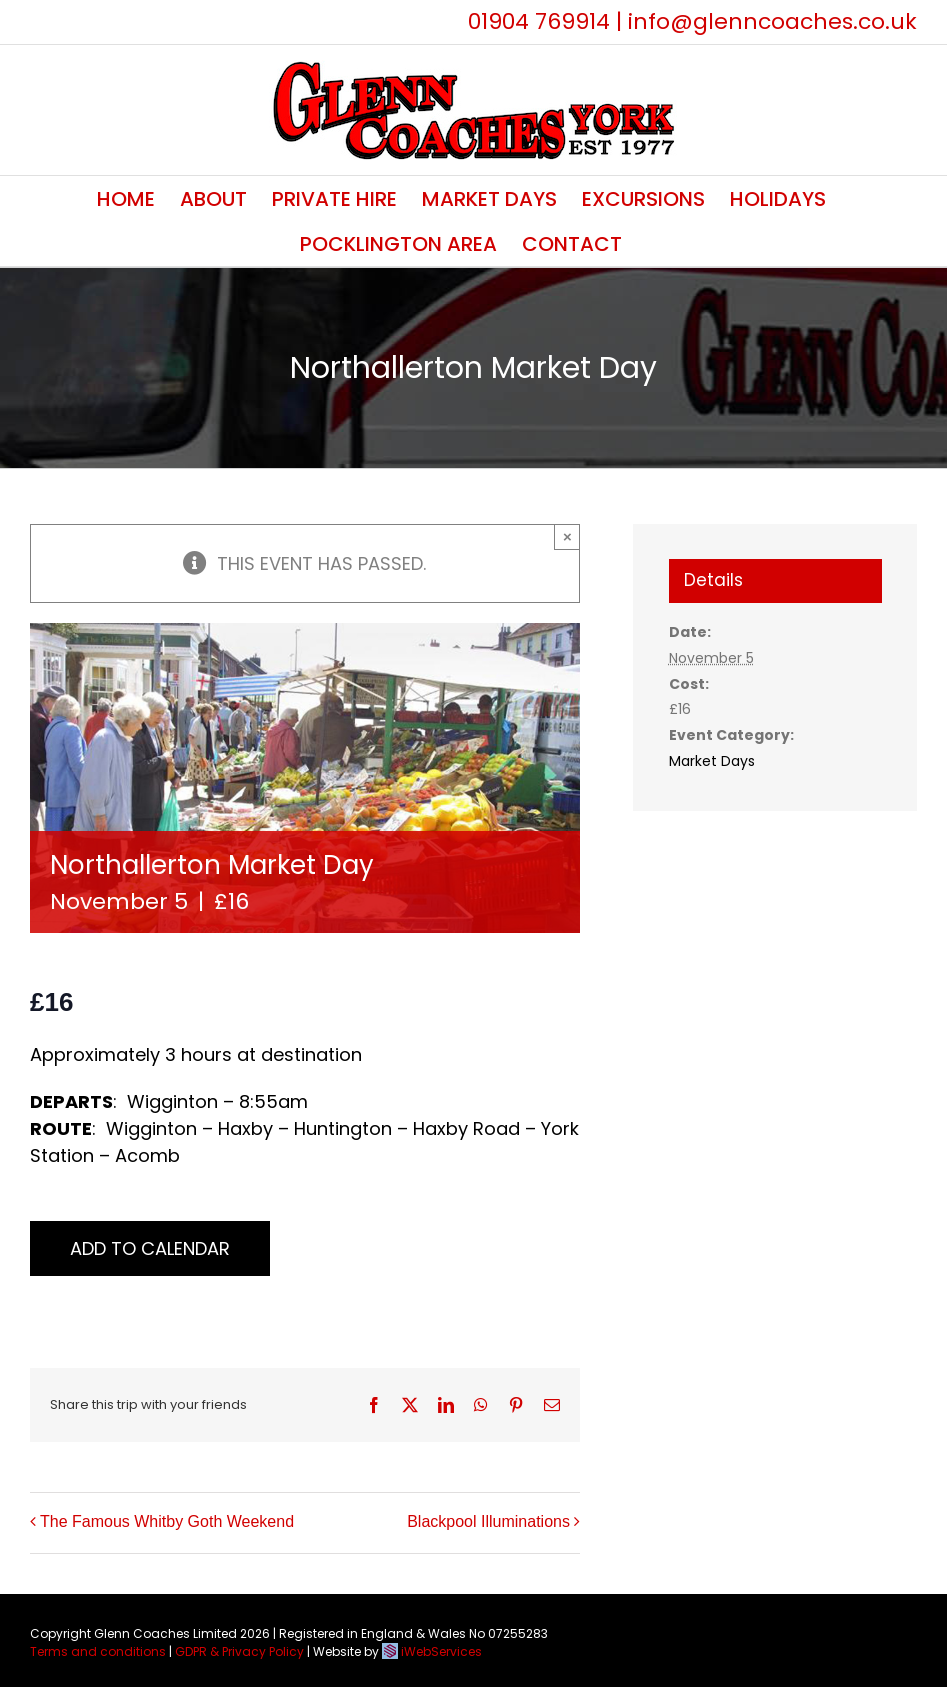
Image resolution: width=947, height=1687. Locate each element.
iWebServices (441, 1651)
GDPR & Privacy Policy (239, 1651)
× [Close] (567, 536)
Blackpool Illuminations (488, 1521)
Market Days (712, 761)
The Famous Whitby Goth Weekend (167, 1521)
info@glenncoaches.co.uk (772, 21)
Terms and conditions (98, 1651)
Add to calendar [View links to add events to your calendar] (150, 1248)
